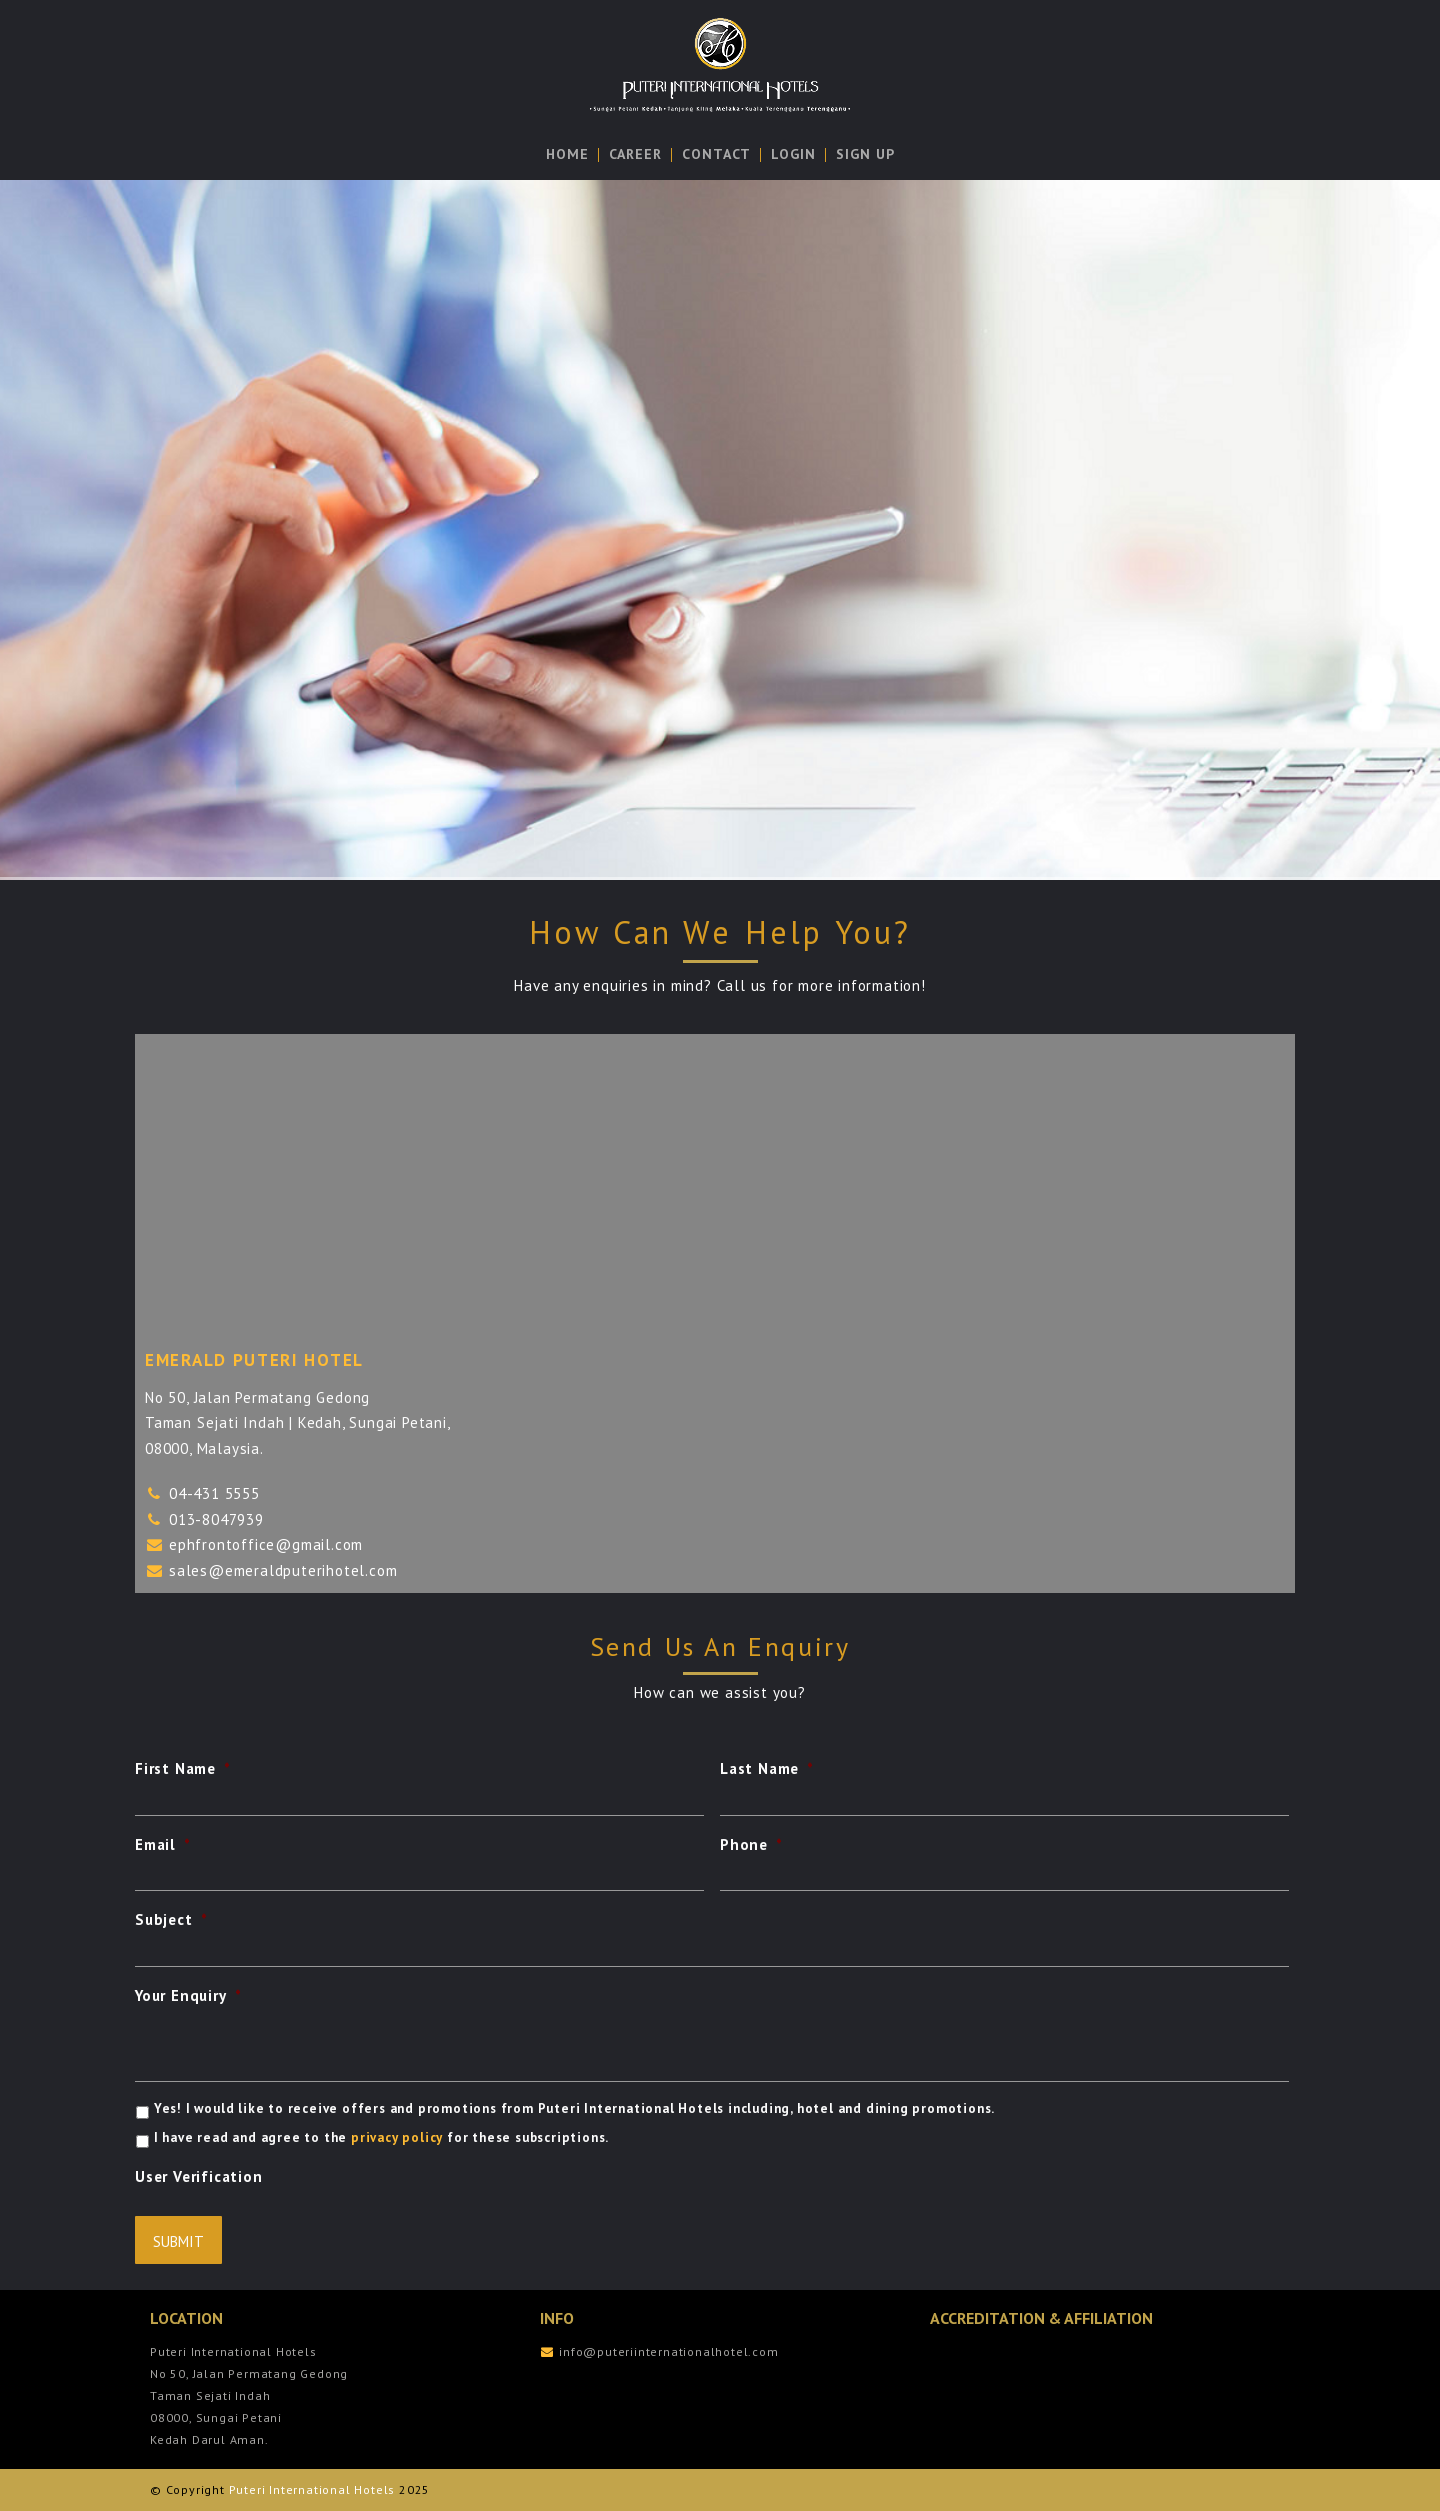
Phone (751, 1844)
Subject (171, 1919)
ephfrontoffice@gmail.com (266, 1544)
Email (163, 1844)
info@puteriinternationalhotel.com (668, 2351)
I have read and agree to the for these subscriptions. (381, 2137)
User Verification (199, 2176)
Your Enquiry (188, 1995)
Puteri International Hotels (312, 2489)
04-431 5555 (214, 1493)
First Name (183, 1768)
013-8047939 (216, 1519)
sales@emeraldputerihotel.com (283, 1570)
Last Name (767, 1768)
